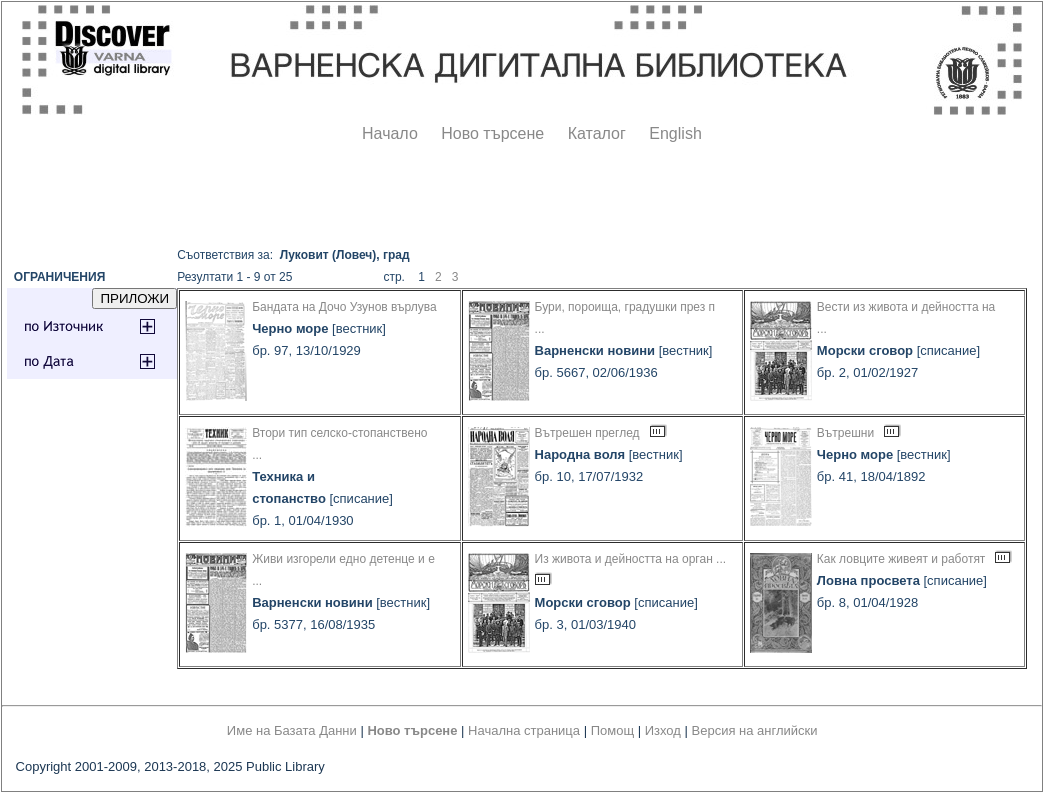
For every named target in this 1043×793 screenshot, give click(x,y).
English (675, 133)
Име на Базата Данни (292, 730)
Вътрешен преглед (587, 433)
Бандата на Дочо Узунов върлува (344, 307)
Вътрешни (845, 433)
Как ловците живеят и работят (901, 559)
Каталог (597, 133)
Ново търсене (492, 133)
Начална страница (524, 730)
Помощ (612, 730)
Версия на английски (755, 730)
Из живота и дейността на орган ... (631, 559)
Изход (663, 730)
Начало (390, 133)
